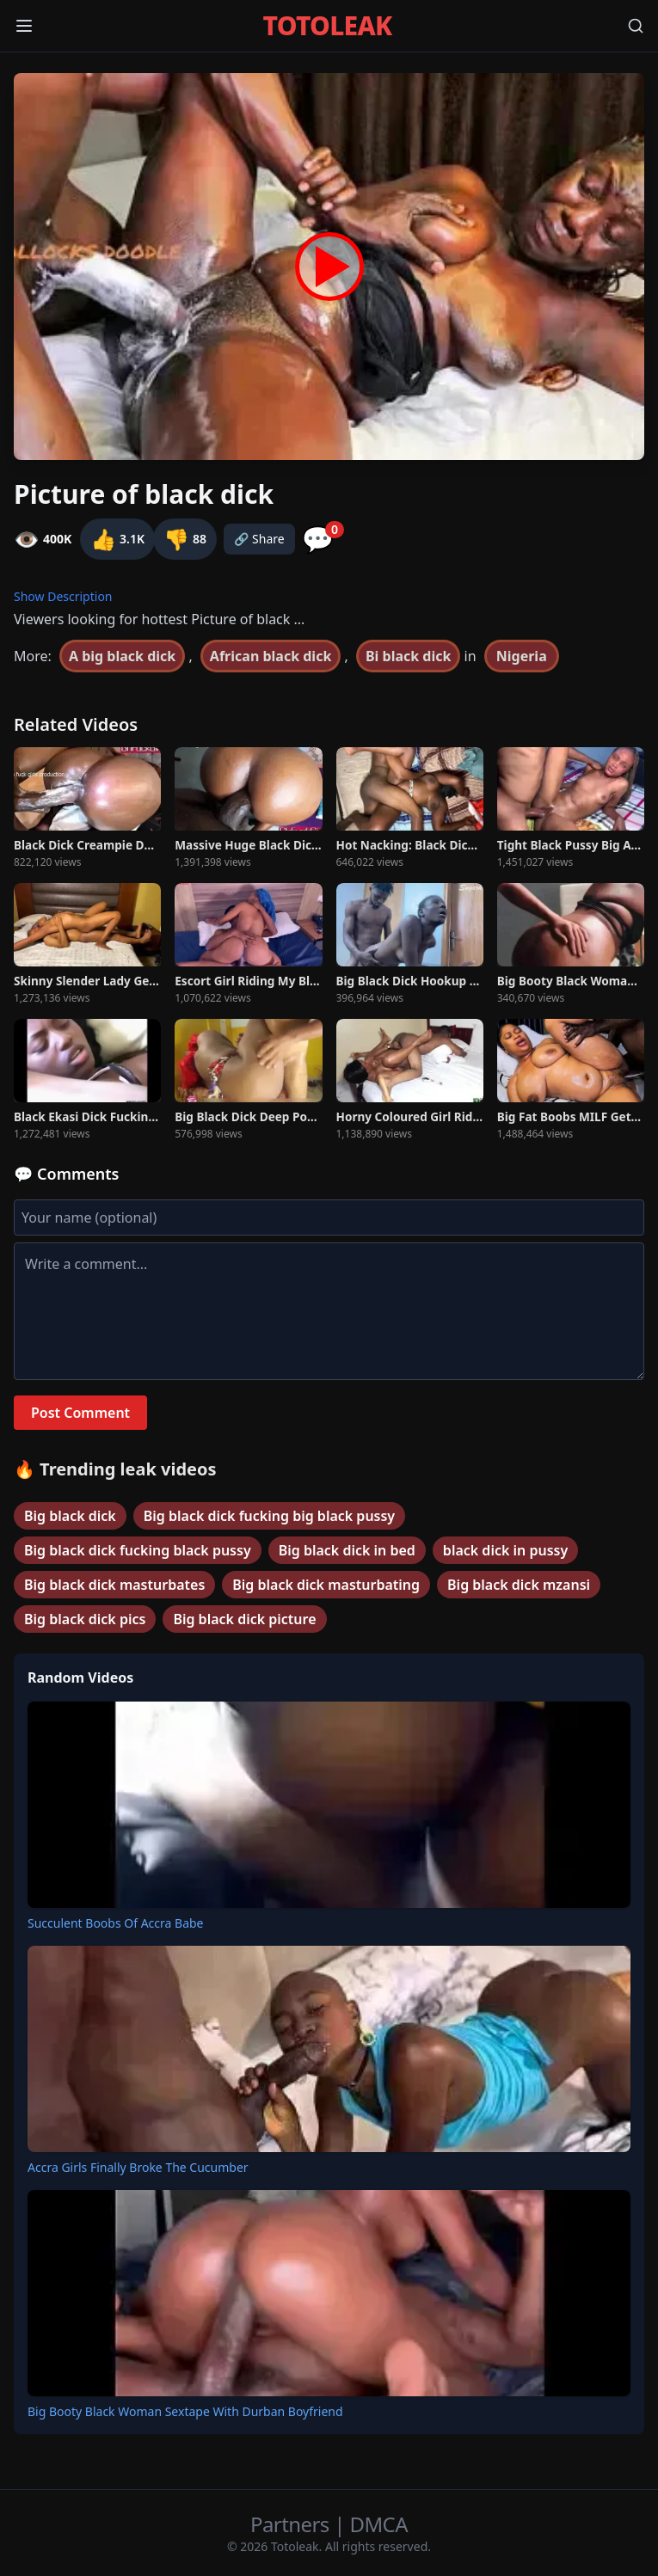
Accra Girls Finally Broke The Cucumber (138, 2167)
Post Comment (80, 1412)
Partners (292, 2524)
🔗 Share (259, 539)
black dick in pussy (505, 1550)
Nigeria (521, 656)
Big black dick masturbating (326, 1584)
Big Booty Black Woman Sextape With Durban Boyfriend (185, 2411)
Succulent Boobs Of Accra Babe (116, 1923)
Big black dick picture (244, 1619)
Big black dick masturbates (114, 1584)
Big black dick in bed (347, 1550)
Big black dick (70, 1515)
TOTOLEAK (327, 25)
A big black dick (122, 656)
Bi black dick (408, 656)
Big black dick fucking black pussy (137, 1550)
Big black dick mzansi (518, 1584)
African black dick (270, 656)
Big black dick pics (84, 1619)
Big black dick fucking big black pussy (269, 1515)
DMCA (379, 2524)
